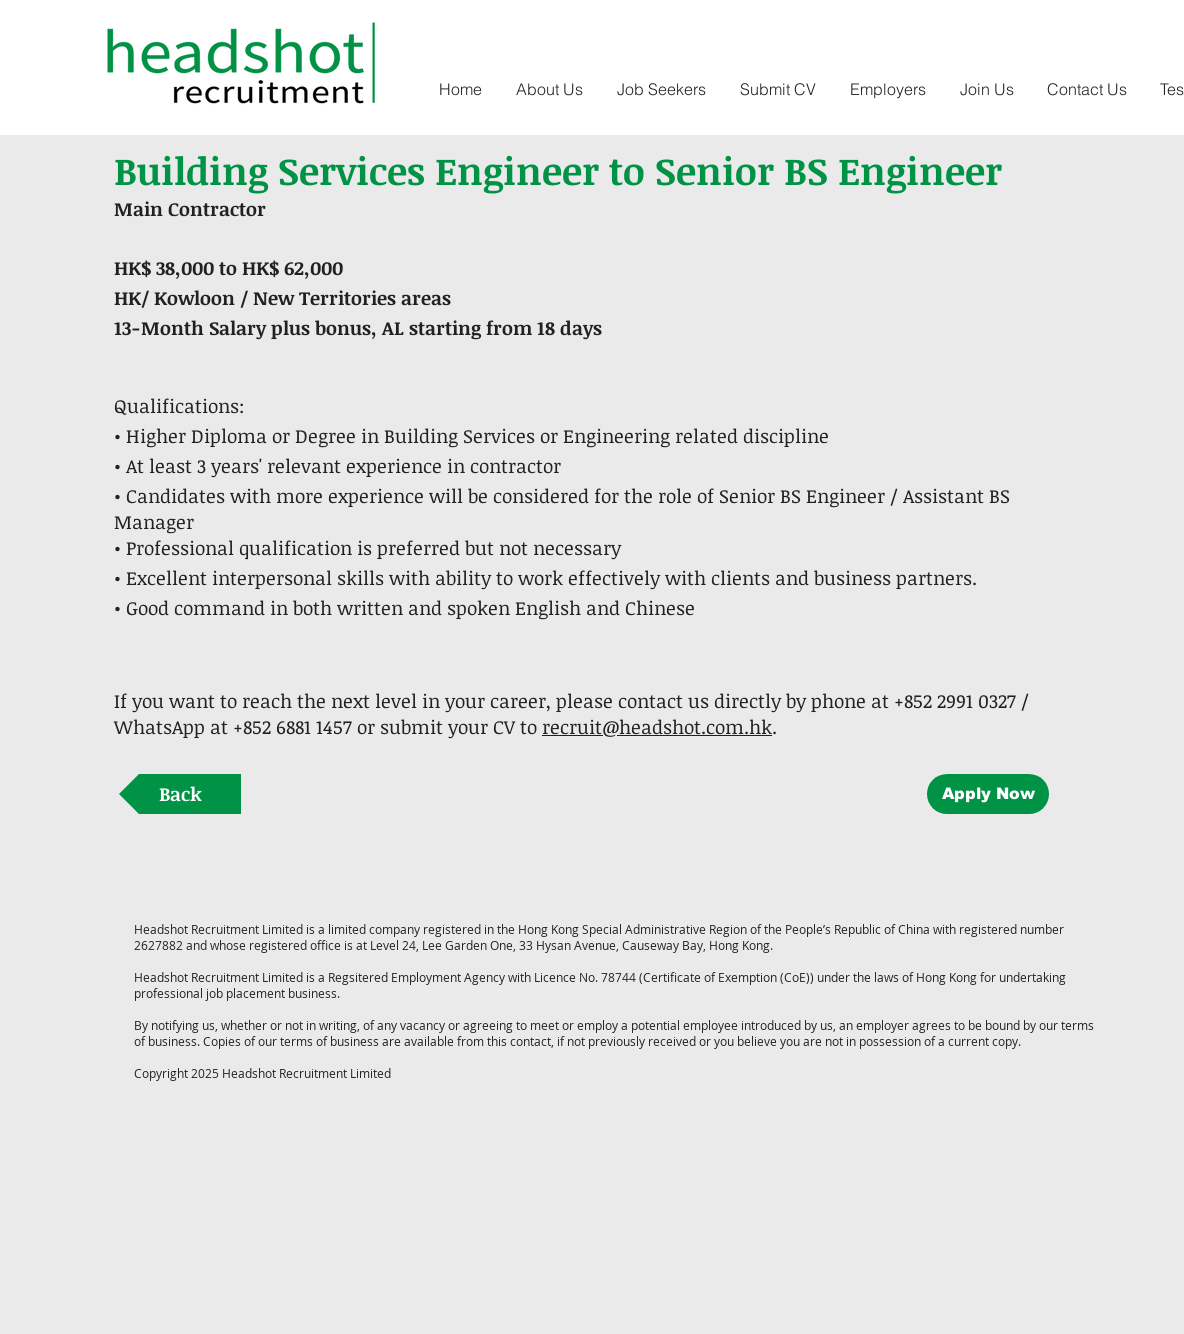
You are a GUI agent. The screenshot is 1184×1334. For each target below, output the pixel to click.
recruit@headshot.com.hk (657, 727)
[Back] (180, 794)
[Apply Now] (988, 794)
